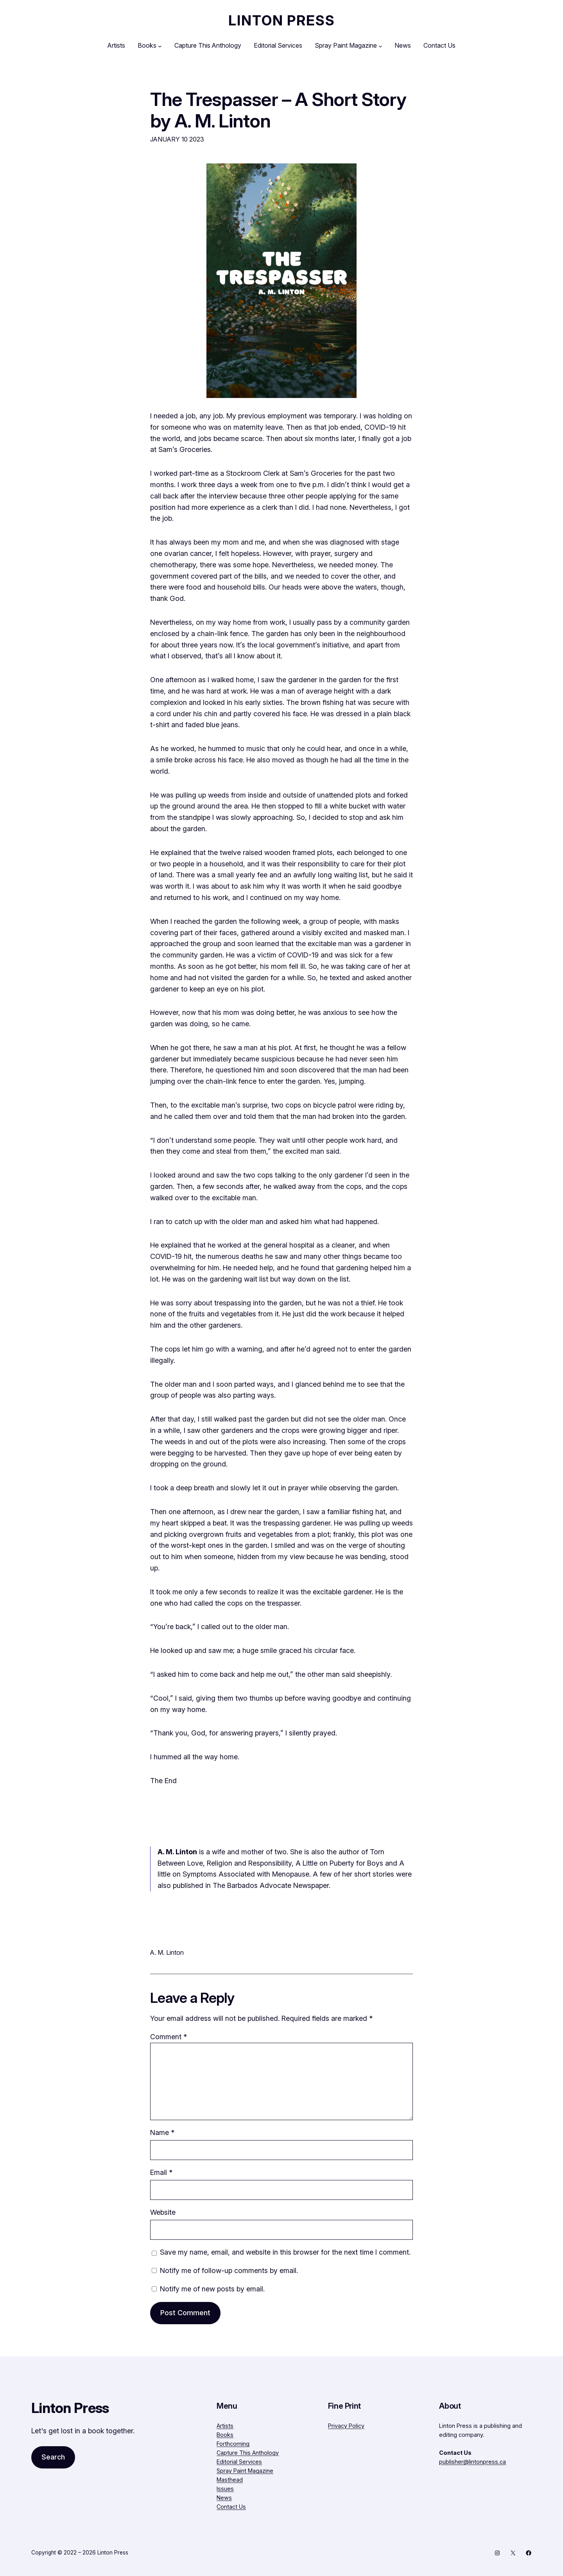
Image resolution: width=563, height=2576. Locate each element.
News (224, 2497)
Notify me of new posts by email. (212, 2289)
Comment (168, 2037)
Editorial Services (239, 2461)
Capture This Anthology (248, 2452)
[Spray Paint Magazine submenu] (380, 46)
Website (163, 2212)
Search (53, 2457)
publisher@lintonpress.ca (472, 2461)
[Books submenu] (160, 46)
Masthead (230, 2479)
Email (161, 2172)
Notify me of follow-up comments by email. (229, 2270)
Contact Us (231, 2506)
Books (225, 2434)
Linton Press (281, 20)
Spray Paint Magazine (245, 2470)
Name (162, 2132)
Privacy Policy (346, 2425)
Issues (225, 2488)
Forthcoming (233, 2443)
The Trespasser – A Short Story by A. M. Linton (278, 109)
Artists (225, 2425)
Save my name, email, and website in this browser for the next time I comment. (285, 2252)
